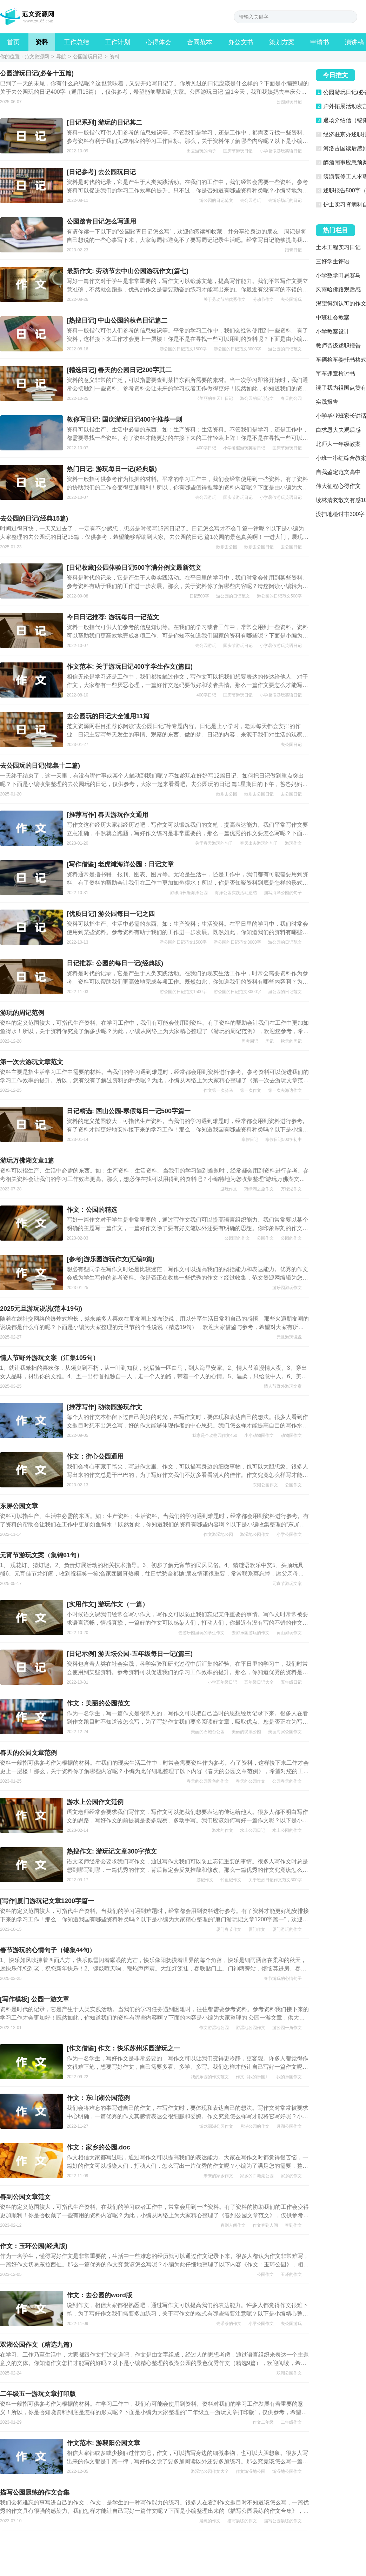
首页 (13, 42)
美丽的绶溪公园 (246, 1732)
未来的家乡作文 (218, 2176)
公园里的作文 (237, 1238)
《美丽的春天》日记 (214, 398)
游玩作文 (293, 843)
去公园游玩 (250, 200)
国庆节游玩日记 (238, 151)
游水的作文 (222, 1830)
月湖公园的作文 (254, 2126)
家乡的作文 (291, 2176)
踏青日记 (293, 250)
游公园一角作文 (287, 2028)
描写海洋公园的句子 (283, 893)
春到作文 (293, 2225)
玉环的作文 (291, 2274)
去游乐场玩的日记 (285, 200)
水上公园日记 (252, 1830)
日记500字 (199, 596)
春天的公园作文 (250, 1781)
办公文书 (240, 42)
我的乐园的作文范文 (210, 2077)
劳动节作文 (263, 299)
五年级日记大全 (259, 1682)
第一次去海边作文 (285, 1090)
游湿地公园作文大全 (210, 2471)
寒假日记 (249, 1139)
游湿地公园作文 (254, 1534)
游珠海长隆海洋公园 (189, 893)
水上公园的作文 (287, 1830)
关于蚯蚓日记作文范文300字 (275, 1880)
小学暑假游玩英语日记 (281, 151)
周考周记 (249, 1041)
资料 (41, 42)
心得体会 (158, 42)
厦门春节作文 (228, 1929)
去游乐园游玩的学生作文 (201, 1633)
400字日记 (206, 448)
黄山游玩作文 (289, 1633)
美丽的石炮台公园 (208, 1732)
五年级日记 (291, 1682)
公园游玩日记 (87, 56)
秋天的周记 (291, 1041)
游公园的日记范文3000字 (237, 349)
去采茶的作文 (228, 2323)
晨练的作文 (209, 2521)
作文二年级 (263, 2422)
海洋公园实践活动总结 (236, 893)
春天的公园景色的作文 (208, 1781)
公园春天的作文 (287, 1781)
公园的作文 (291, 1238)
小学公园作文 (289, 1534)
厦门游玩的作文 (287, 1929)
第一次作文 (250, 1090)
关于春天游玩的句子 (214, 843)
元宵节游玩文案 (287, 1583)
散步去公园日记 (259, 547)
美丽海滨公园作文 (285, 1732)
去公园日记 (291, 547)
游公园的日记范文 (216, 200)
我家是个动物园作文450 (214, 1435)
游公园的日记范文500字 (279, 596)
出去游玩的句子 (201, 151)
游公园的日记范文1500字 (183, 349)
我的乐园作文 (289, 2077)
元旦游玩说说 (289, 1337)
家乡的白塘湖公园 (257, 2176)
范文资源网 (37, 56)
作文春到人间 (265, 2225)
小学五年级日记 (222, 1682)
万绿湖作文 (291, 1189)
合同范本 (199, 42)
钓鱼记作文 (230, 1880)
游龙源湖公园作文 (216, 2126)
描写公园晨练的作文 (283, 2521)
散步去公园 (226, 547)
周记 (269, 1041)
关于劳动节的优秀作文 (225, 299)
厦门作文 (256, 1929)
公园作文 (265, 1238)
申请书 (319, 42)
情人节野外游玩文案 (283, 1386)
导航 (61, 56)
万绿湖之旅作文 (259, 1189)
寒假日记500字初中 (283, 1139)
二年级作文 (291, 2422)
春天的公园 (291, 398)
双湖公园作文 (289, 2373)
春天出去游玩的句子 (259, 843)
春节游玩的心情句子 (283, 1978)
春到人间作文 (233, 2225)
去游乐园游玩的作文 (250, 1633)
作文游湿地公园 (218, 1534)
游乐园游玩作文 (287, 1288)
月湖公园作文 (289, 2126)
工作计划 (117, 42)
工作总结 (76, 42)
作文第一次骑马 (218, 1090)
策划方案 (281, 42)
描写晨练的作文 (242, 2521)
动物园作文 (291, 1435)
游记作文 (205, 1880)
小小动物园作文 (259, 1435)
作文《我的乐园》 (252, 2077)
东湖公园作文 (265, 1485)
